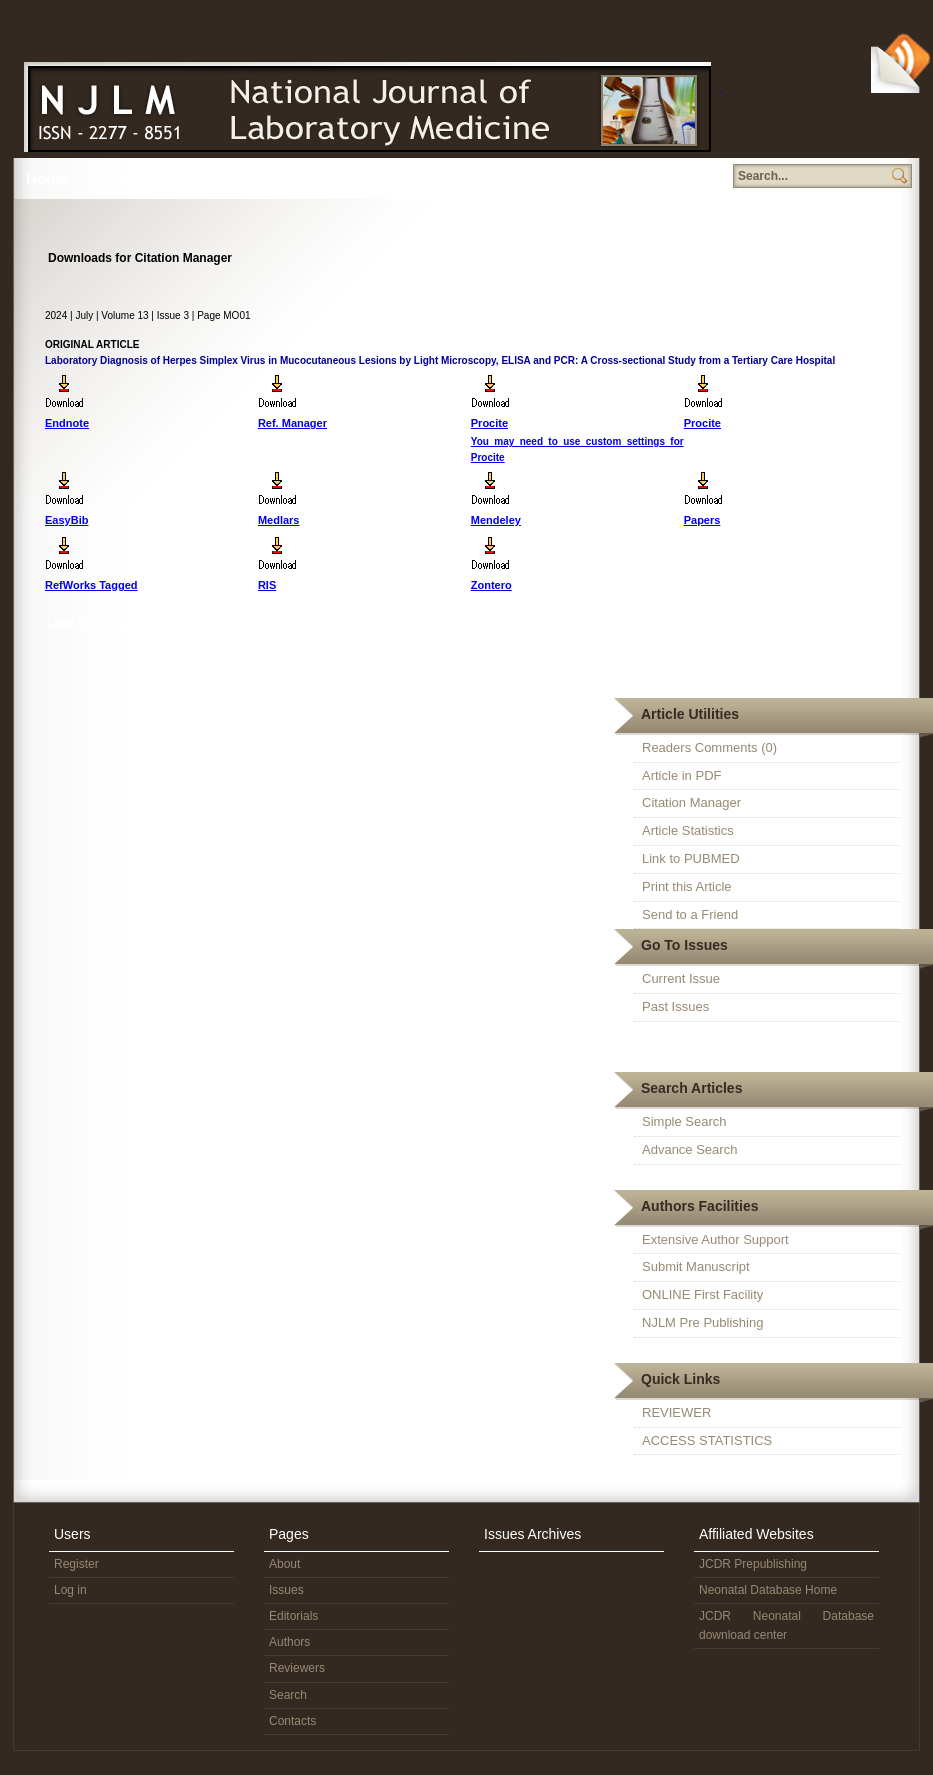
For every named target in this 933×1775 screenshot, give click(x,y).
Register (76, 1564)
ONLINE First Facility (702, 1294)
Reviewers (396, 178)
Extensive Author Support (715, 1239)
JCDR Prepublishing (753, 1564)
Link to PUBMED (691, 858)
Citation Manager (691, 802)
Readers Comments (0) (709, 747)
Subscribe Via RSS (902, 61)
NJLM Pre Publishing (702, 1322)
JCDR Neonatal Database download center (786, 1625)
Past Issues (675, 1006)
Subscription (672, 178)
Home (47, 178)
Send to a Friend (690, 914)
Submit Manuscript (696, 1266)
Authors (326, 178)
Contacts (292, 1721)
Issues (185, 178)
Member (533, 178)
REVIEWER (676, 1412)
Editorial (258, 178)
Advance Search (689, 1149)
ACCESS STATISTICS (707, 1440)
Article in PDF (681, 775)
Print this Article (687, 886)
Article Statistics (688, 830)
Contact (601, 178)
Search (461, 178)
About (115, 178)
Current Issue (681, 978)
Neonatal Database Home (768, 1590)
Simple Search (684, 1121)
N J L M (364, 102)
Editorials (293, 1616)
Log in (70, 1590)
